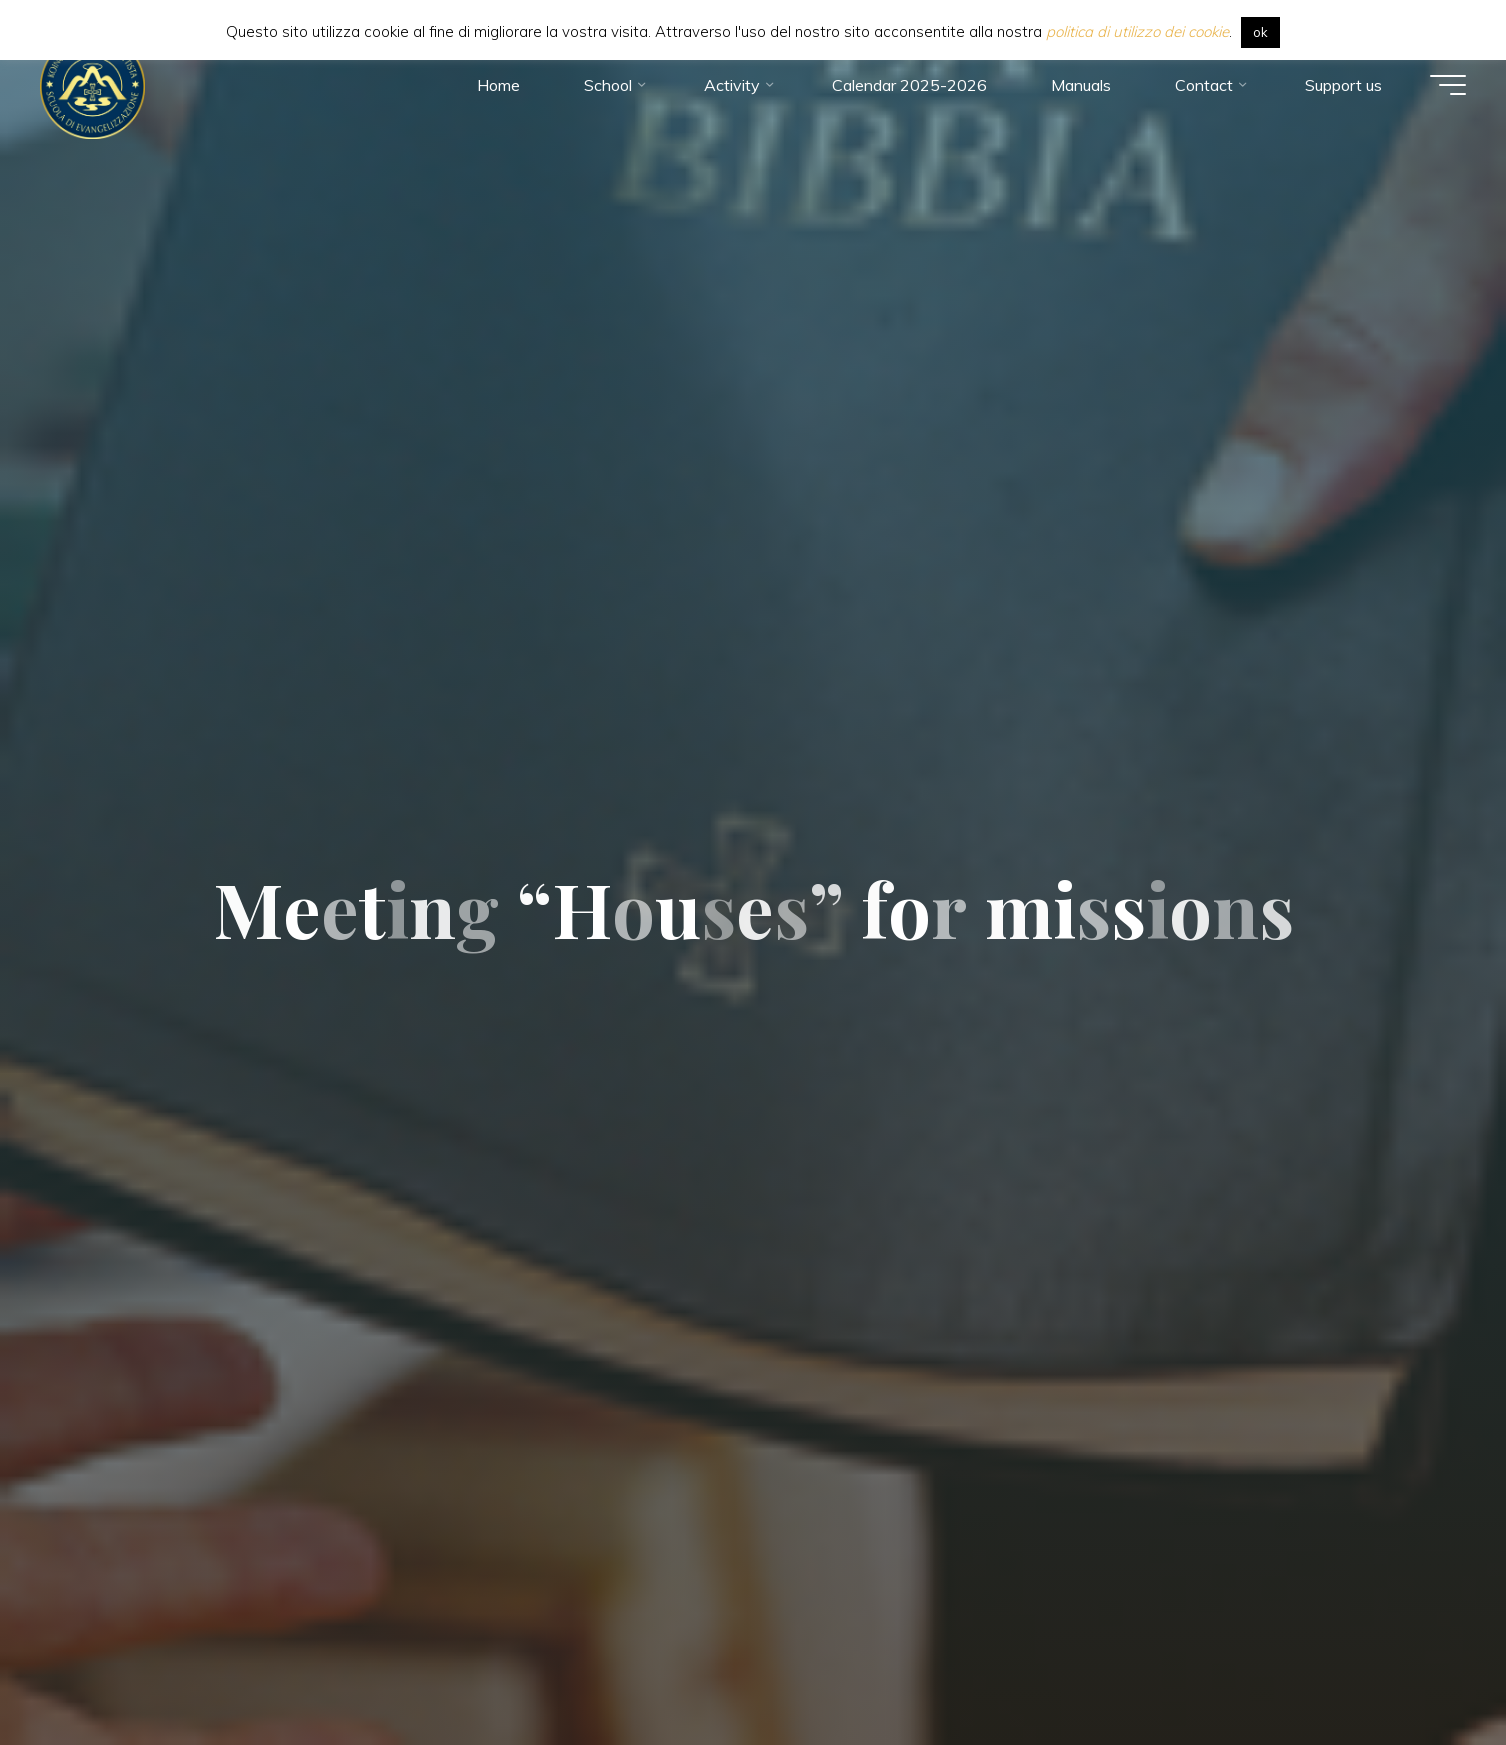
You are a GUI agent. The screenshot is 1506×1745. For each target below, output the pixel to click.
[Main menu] (1448, 85)
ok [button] (1260, 32)
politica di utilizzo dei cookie (1137, 31)
